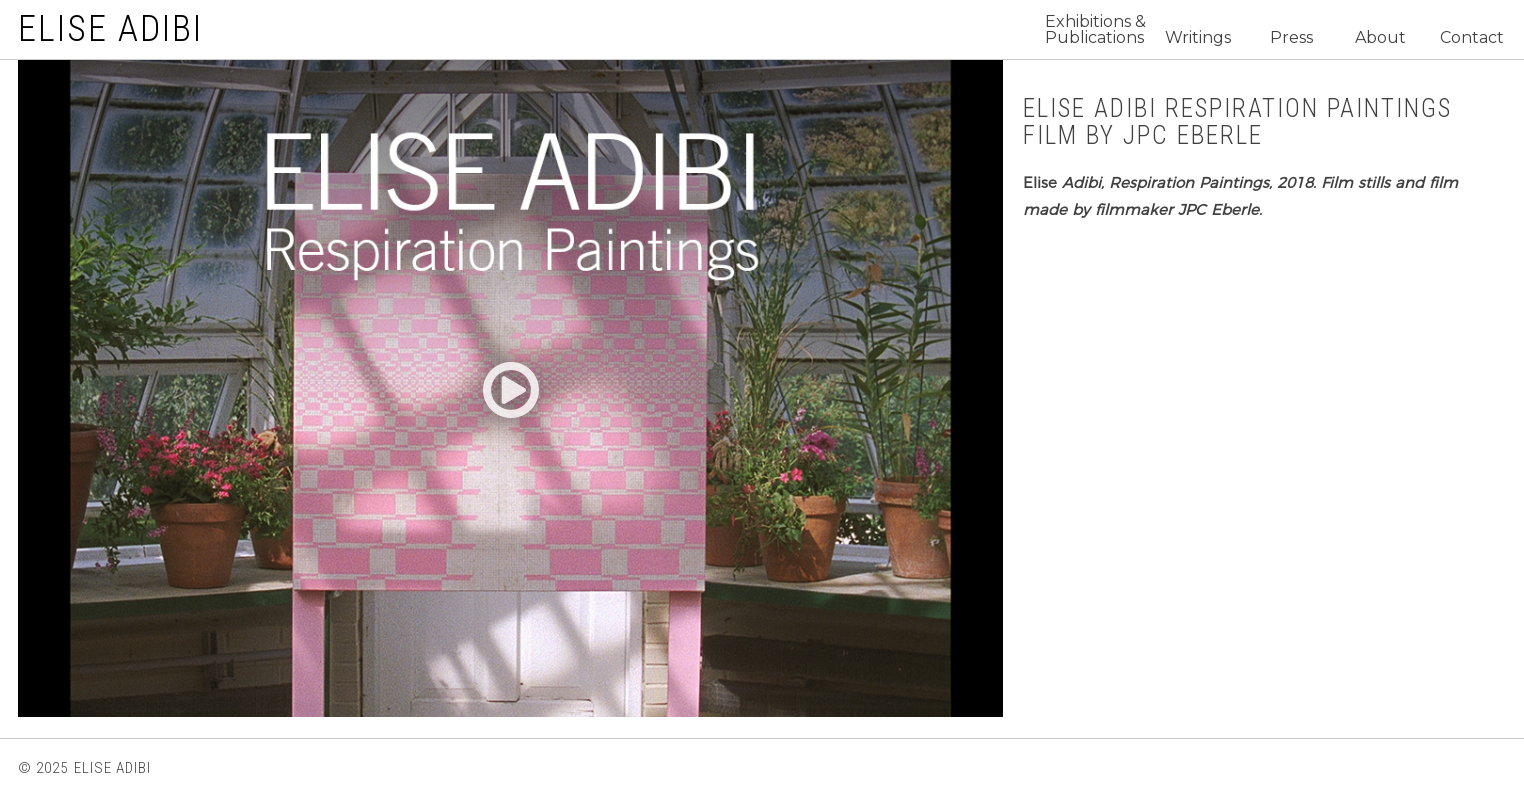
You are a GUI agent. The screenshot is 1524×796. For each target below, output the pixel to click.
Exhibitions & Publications (1095, 30)
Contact (1472, 38)
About (1380, 38)
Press (1291, 38)
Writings (1198, 38)
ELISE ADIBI (110, 29)
